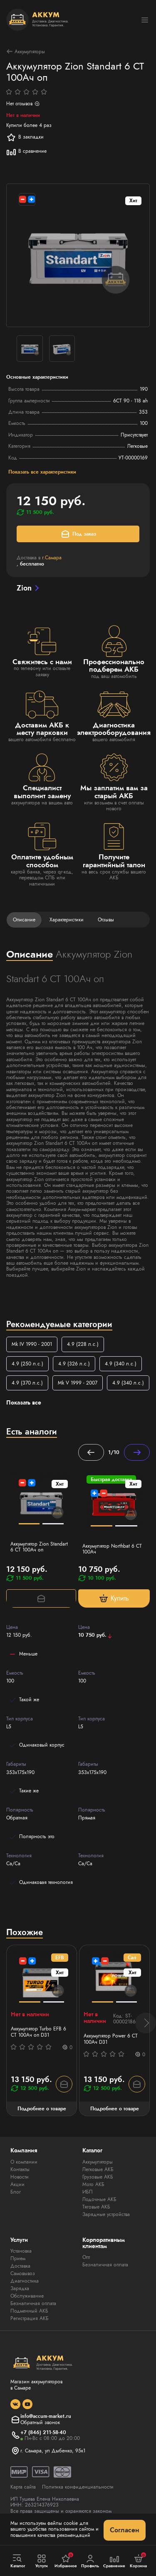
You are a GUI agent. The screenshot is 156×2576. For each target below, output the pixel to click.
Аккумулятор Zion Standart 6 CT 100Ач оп (39, 1547)
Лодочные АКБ (99, 2199)
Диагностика (24, 2281)
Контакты (20, 2169)
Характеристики (67, 919)
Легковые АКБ (98, 2169)
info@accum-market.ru (45, 2416)
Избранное (66, 2560)
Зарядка (19, 2288)
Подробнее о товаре (41, 2108)
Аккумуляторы (25, 51)
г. (52, 557)
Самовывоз (22, 2273)
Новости (19, 2177)
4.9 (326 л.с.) (74, 1363)
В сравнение (26, 151)
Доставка (20, 2266)
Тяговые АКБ (96, 2207)
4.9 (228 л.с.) (83, 1344)
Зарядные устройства (106, 2214)
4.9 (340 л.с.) (120, 1363)
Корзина (138, 2560)
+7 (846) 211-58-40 (43, 2432)
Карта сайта (23, 2487)
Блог (15, 2192)
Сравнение (114, 2561)
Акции (17, 2184)
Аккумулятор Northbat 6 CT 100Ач (112, 1549)
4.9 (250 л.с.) (27, 1363)
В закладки (25, 137)
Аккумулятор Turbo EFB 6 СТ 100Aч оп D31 (38, 2032)
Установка (21, 2251)
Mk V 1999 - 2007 (77, 1383)
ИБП (87, 2192)
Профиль (90, 2561)
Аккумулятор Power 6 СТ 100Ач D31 (111, 2039)
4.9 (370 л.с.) (27, 1383)
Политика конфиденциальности (78, 2487)
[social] (15, 2404)
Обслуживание (27, 2296)
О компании (23, 2162)
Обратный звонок (40, 2422)
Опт (86, 2257)
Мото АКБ (93, 2184)
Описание (24, 919)
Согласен (124, 2530)
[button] (145, 2023)
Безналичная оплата (33, 2303)
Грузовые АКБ (97, 2177)
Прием (17, 2258)
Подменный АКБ (29, 2311)
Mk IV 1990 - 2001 (32, 1344)
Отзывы (106, 919)
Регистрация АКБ (29, 2318)
